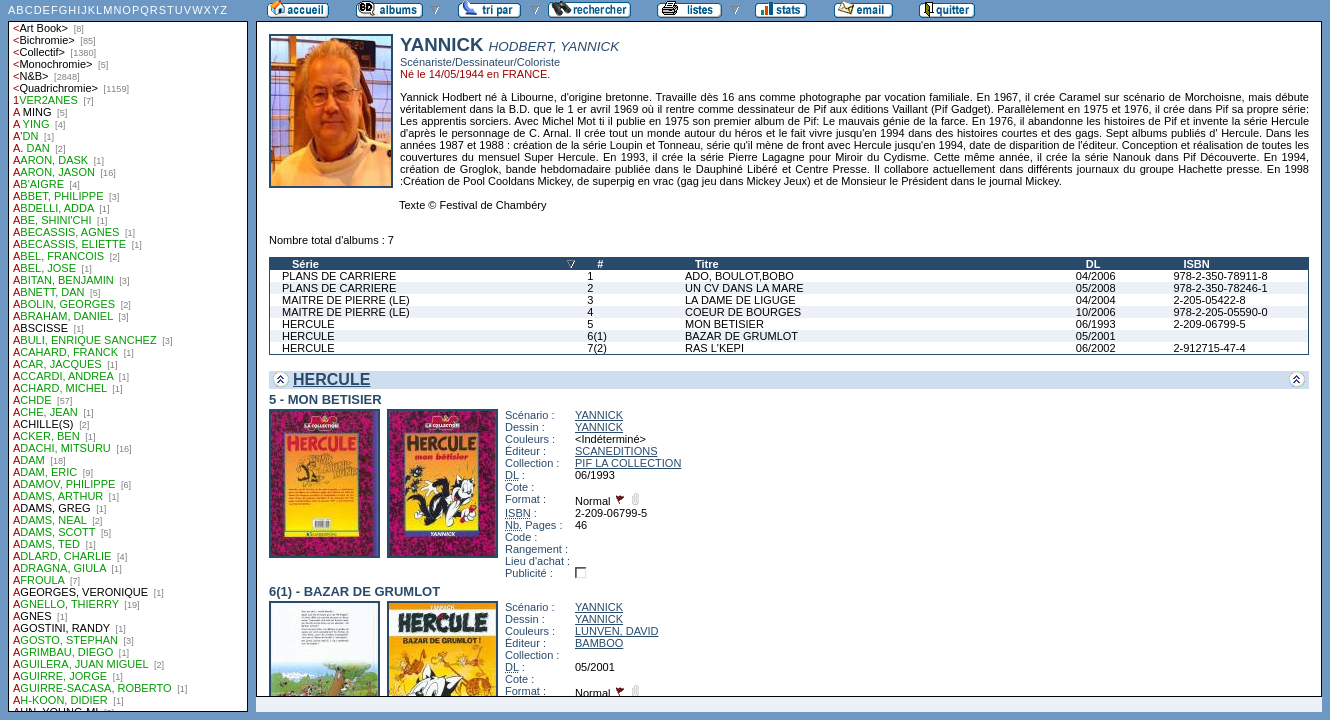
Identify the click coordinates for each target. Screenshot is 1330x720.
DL (1093, 264)
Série (305, 264)
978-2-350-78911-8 (1220, 276)
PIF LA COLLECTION (628, 463)
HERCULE (308, 324)
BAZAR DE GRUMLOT (741, 336)
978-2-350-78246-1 (1220, 288)
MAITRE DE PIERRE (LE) (346, 300)
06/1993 (1096, 324)
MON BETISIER (724, 324)
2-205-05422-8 (1209, 300)
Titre (707, 264)
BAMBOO (599, 643)
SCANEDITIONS (616, 451)
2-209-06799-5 (1209, 324)
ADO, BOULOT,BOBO (739, 276)
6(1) (597, 336)
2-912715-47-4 (1209, 348)
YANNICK (599, 415)
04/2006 (1096, 276)
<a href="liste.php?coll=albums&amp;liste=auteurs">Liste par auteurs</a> (128, 356)
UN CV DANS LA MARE (744, 288)
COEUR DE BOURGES (743, 312)
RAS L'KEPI (714, 348)
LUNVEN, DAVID (617, 631)
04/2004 (1096, 300)
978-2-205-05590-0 (1220, 312)
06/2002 (1096, 348)
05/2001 (1096, 336)
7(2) (597, 348)
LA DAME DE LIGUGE (740, 300)
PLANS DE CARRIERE (339, 276)
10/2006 (1096, 312)
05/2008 (1096, 288)
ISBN (1196, 264)
